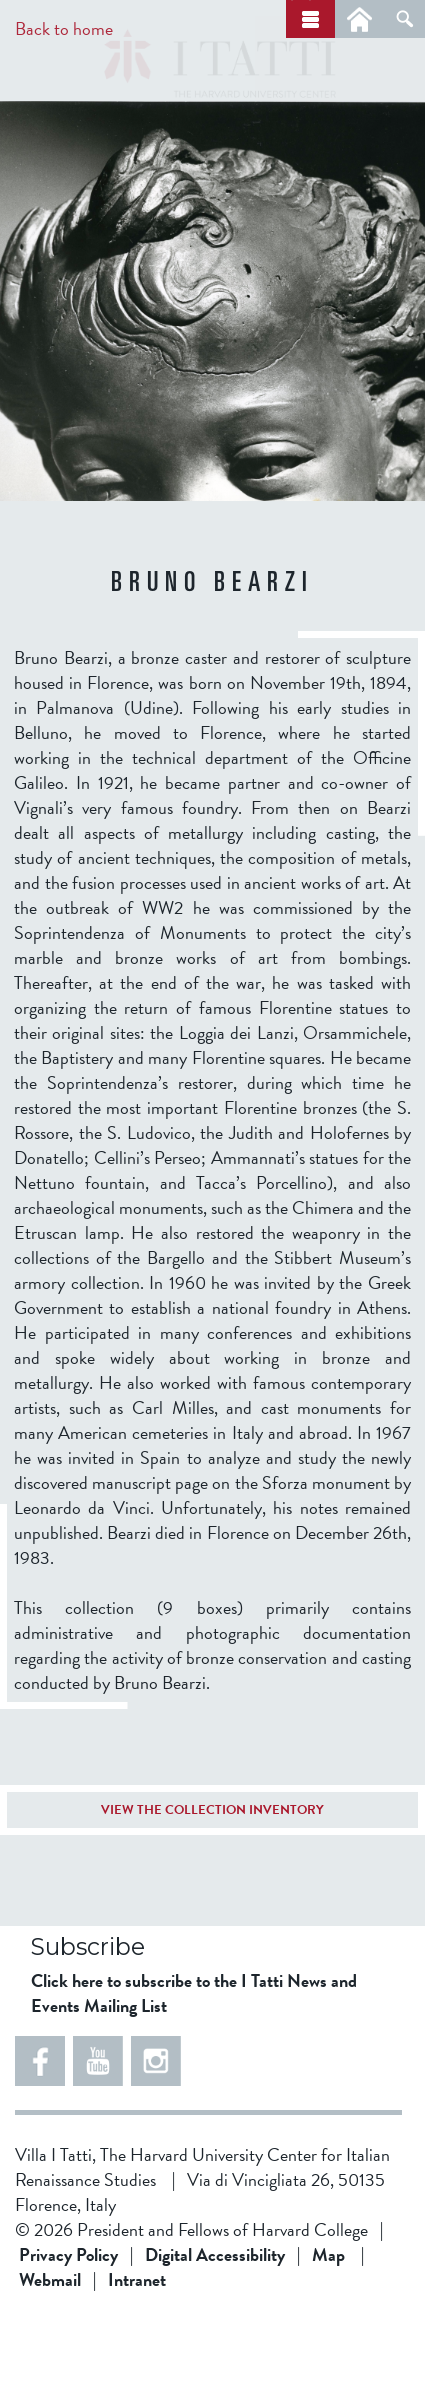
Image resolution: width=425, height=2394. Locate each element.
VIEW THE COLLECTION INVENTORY (212, 1885)
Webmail (50, 2354)
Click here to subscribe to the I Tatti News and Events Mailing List (194, 2068)
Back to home (64, 28)
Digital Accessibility (215, 2329)
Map (328, 2329)
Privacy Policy (68, 2329)
